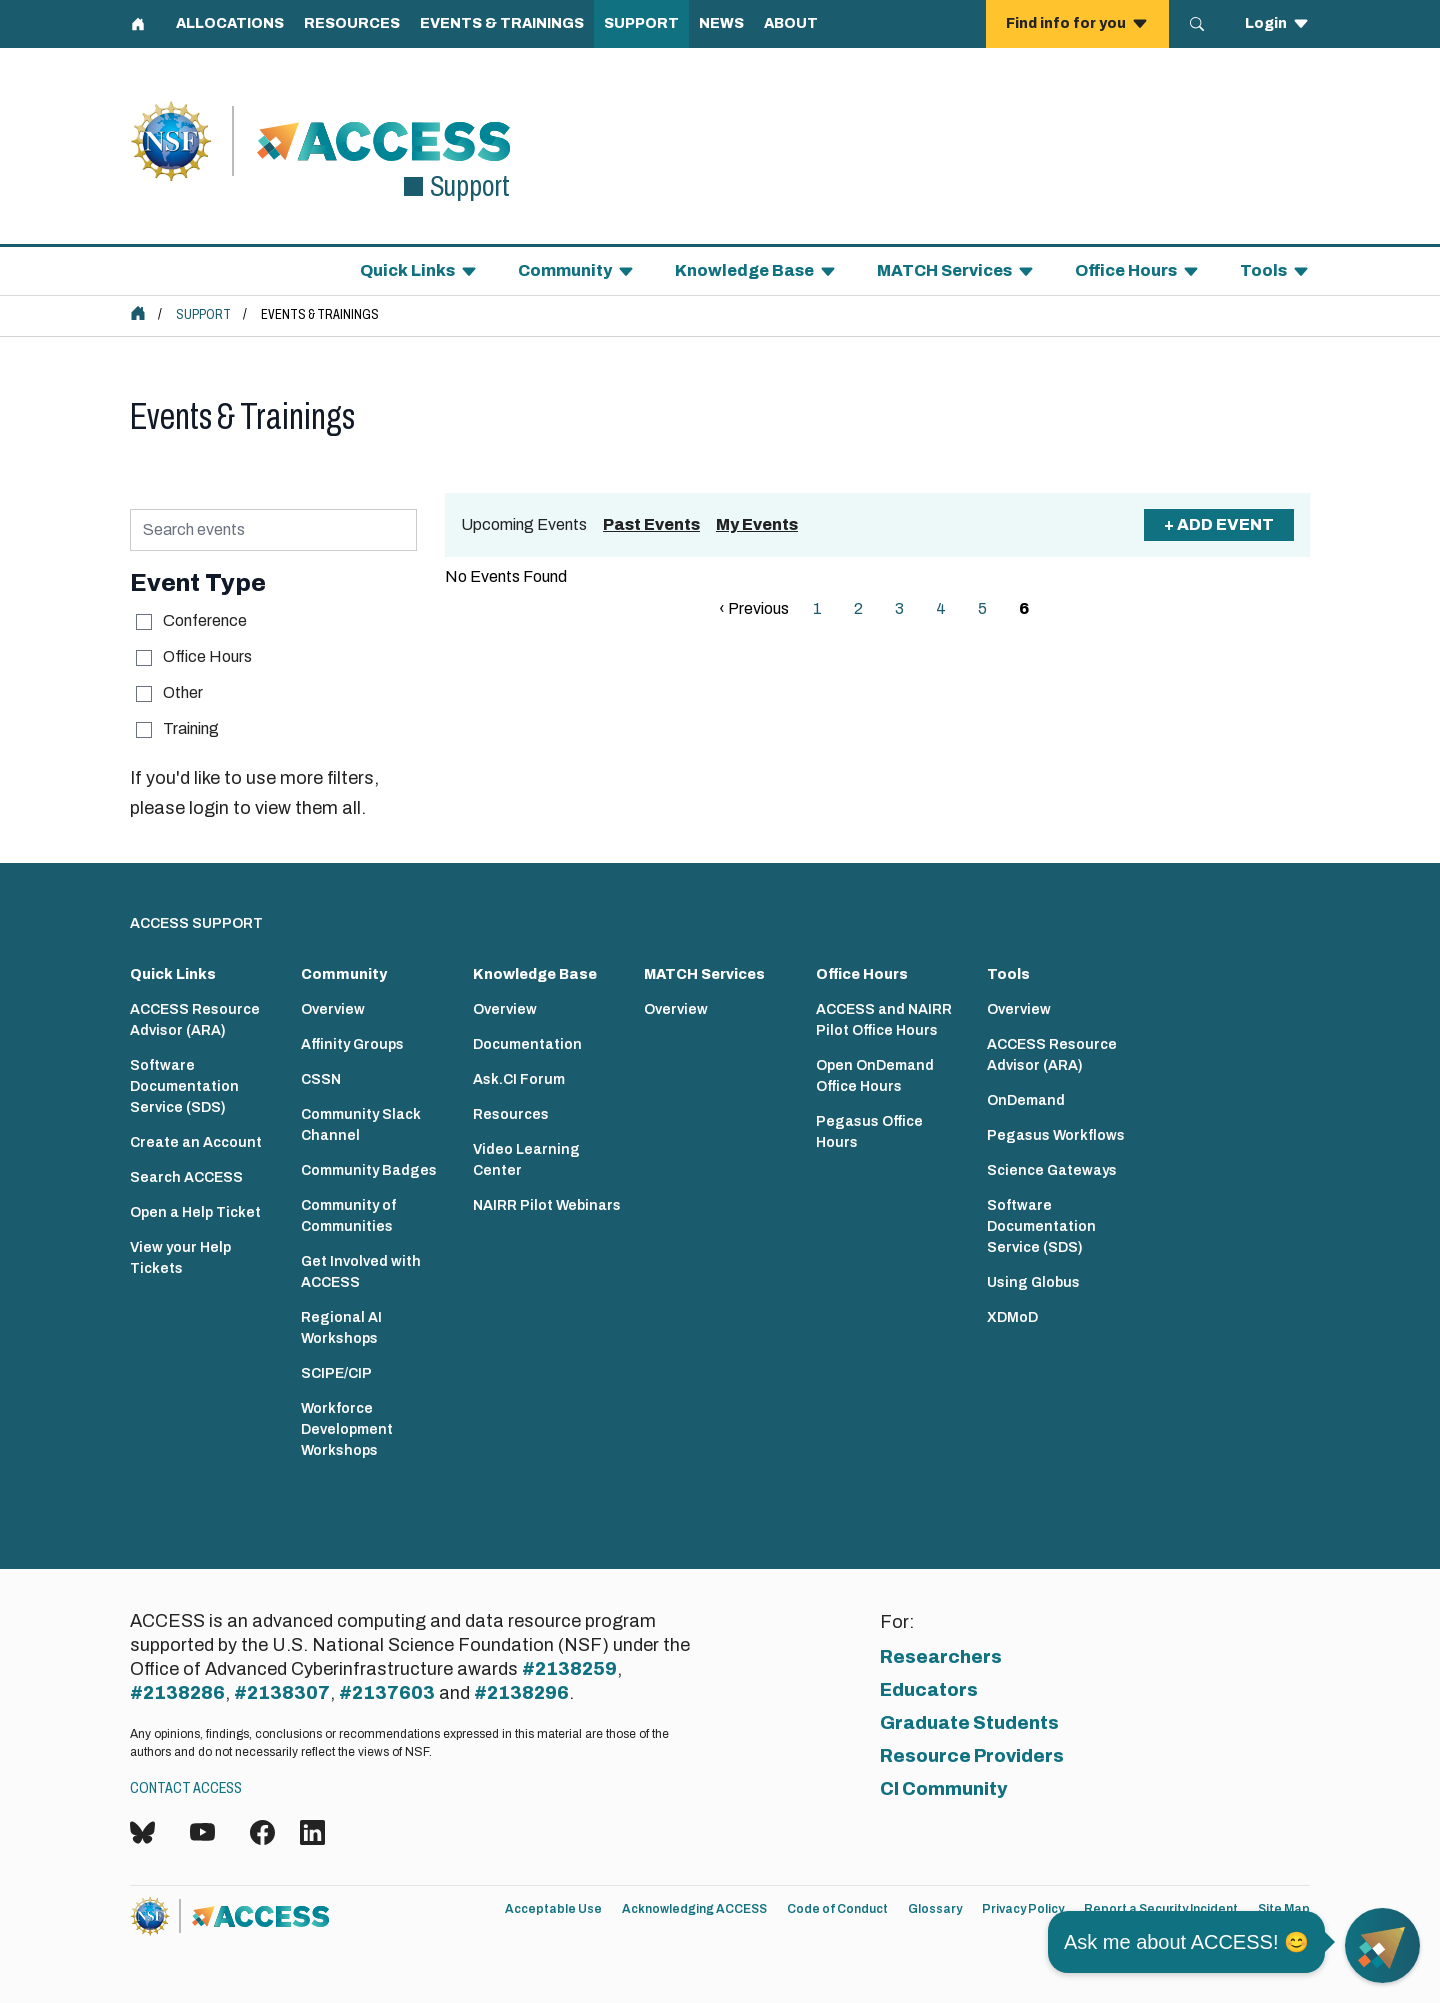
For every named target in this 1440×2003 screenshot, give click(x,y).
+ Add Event (1219, 524)
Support (203, 314)
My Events (757, 524)
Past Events (651, 524)
